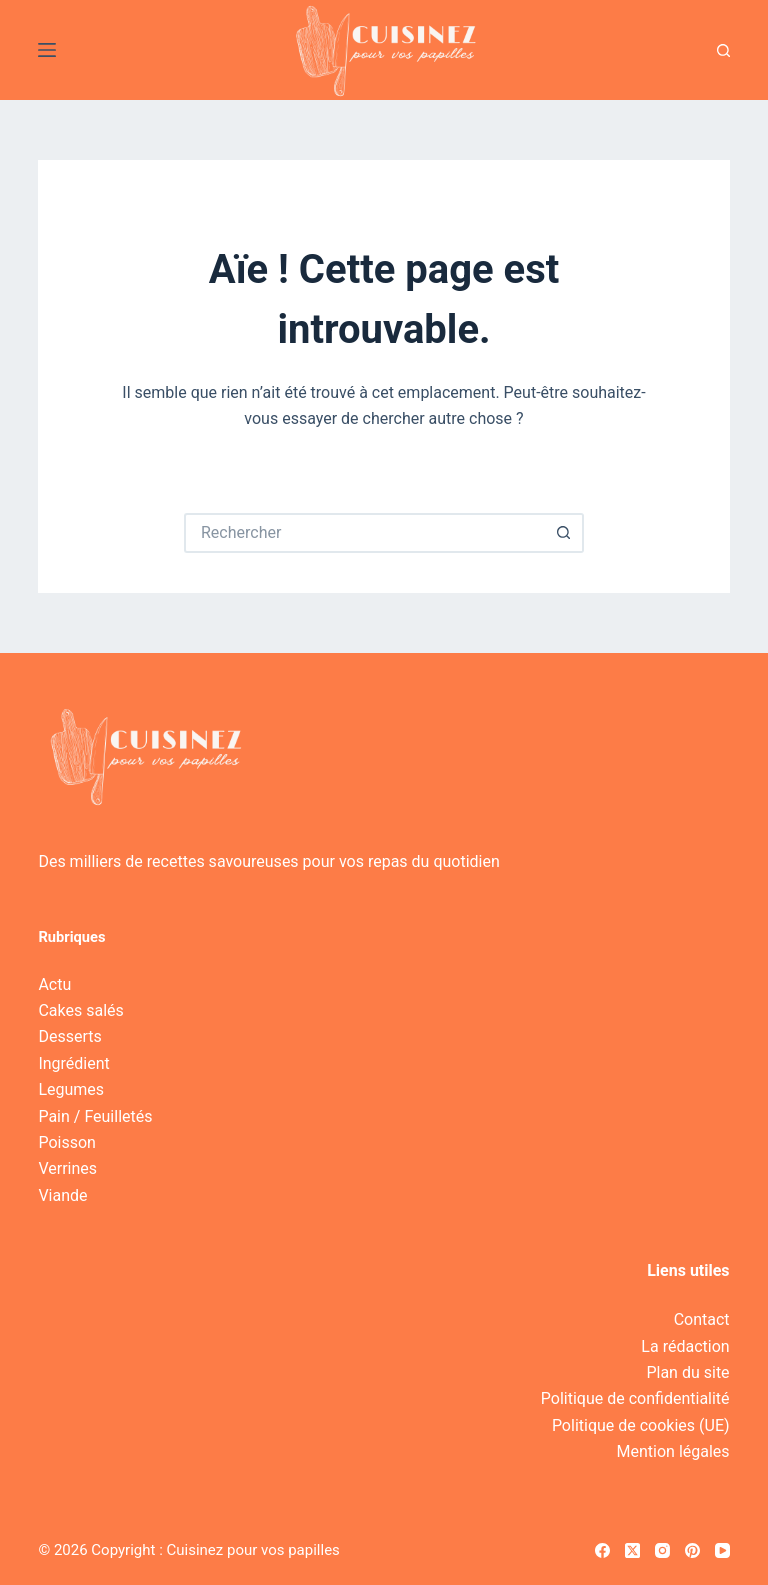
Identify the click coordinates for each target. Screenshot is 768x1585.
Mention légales (673, 1451)
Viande (62, 1195)
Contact (702, 1319)
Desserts (69, 1036)
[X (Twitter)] (632, 1550)
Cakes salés (80, 1010)
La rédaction (685, 1346)
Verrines (67, 1168)
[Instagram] (662, 1550)
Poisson (66, 1142)
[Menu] (47, 50)
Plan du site (687, 1372)
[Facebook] (602, 1550)
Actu (54, 984)
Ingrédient (73, 1063)
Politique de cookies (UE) (641, 1425)
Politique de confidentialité (635, 1398)
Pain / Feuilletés (95, 1116)
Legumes (71, 1089)
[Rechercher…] (364, 533)
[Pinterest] (692, 1550)
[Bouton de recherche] (564, 533)
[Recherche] (723, 50)
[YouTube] (722, 1550)
